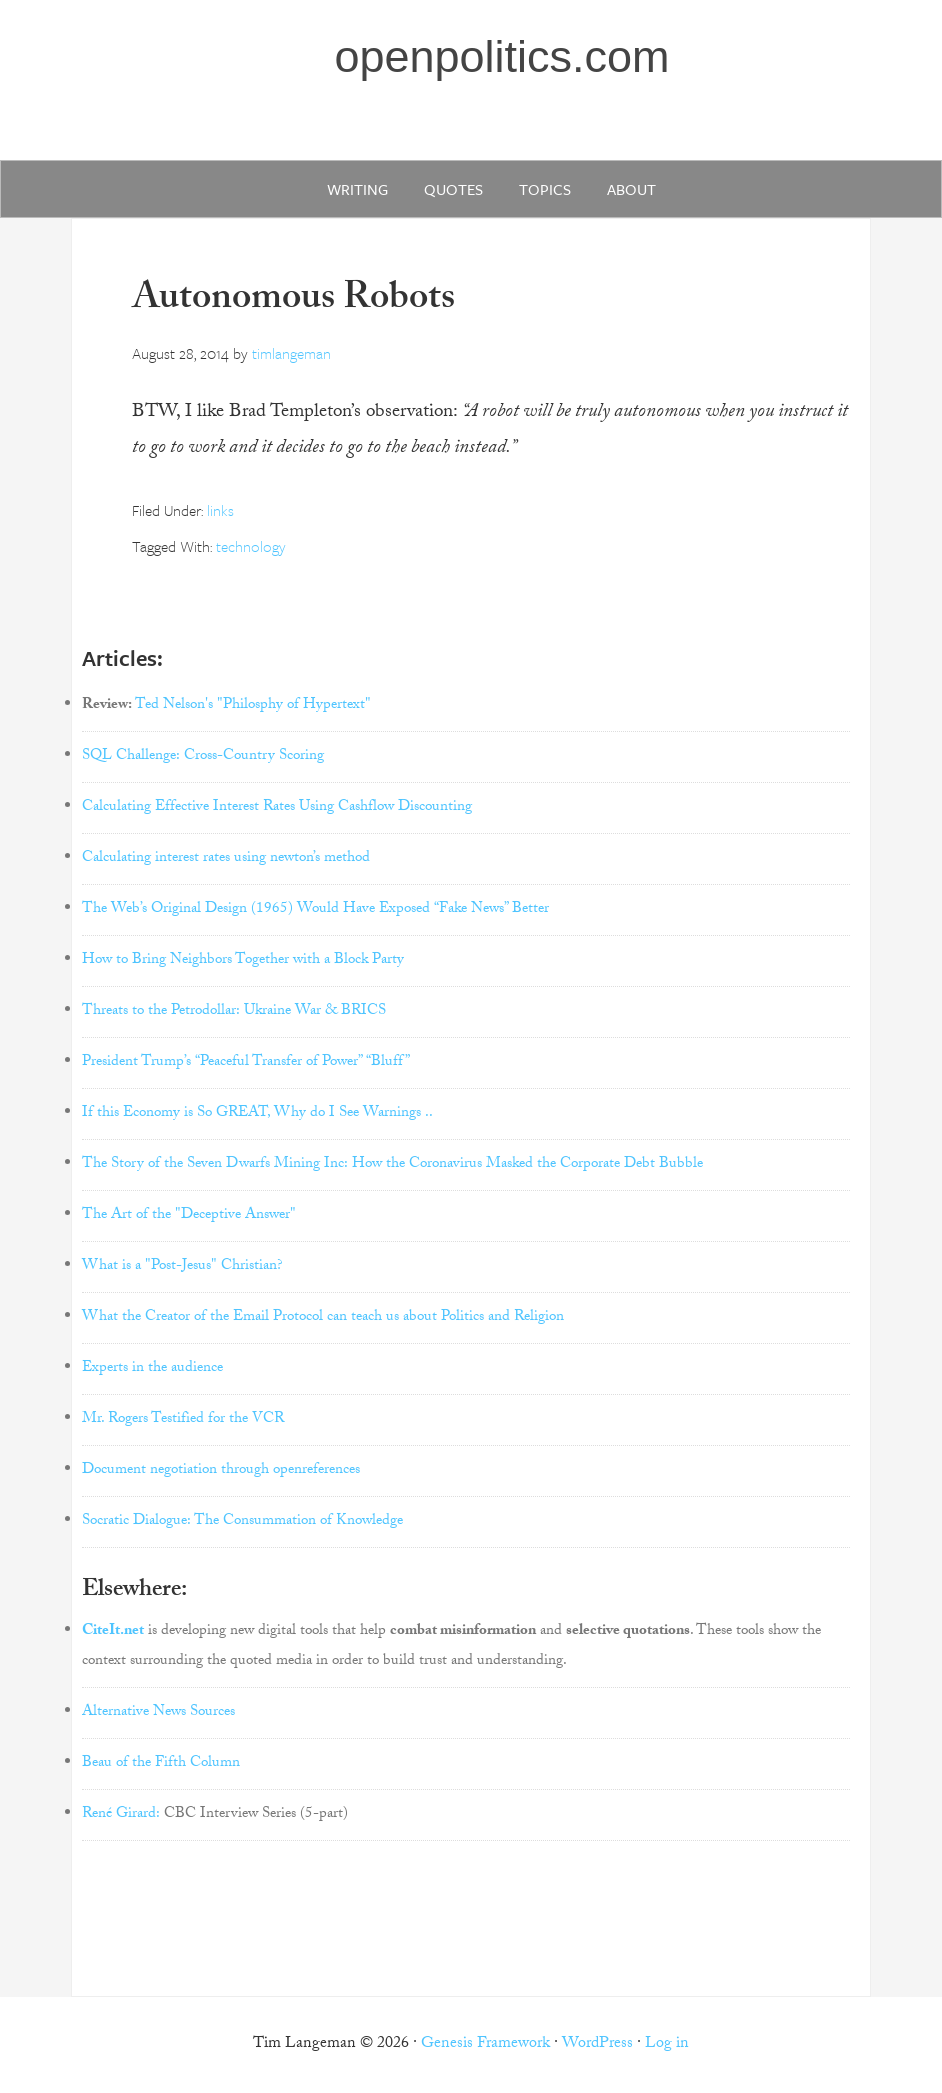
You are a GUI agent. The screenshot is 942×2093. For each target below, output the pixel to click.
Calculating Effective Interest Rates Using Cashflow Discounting (277, 808)
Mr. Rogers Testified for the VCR (183, 1420)
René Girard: (121, 1815)
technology (251, 546)
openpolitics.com (501, 56)
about (631, 189)
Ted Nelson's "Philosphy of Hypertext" (253, 706)
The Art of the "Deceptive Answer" (189, 1216)
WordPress (597, 2044)
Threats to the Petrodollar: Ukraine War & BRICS (234, 1012)
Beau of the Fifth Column (161, 1764)
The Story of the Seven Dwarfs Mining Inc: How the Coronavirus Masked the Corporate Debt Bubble (392, 1165)
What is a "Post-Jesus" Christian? (182, 1267)
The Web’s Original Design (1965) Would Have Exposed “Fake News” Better (315, 910)
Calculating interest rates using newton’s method (226, 859)
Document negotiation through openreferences (221, 1471)
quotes (453, 189)
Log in (667, 2044)
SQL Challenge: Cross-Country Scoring (203, 757)
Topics (545, 189)
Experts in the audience (152, 1369)
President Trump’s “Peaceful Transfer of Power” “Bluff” (246, 1063)
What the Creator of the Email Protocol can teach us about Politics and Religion (323, 1318)
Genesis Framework (485, 2044)
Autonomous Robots (293, 301)
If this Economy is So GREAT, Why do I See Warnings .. (257, 1114)
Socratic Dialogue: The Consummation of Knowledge (242, 1522)
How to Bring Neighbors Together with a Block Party (243, 961)
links (220, 510)
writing (357, 189)
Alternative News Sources (158, 1713)
